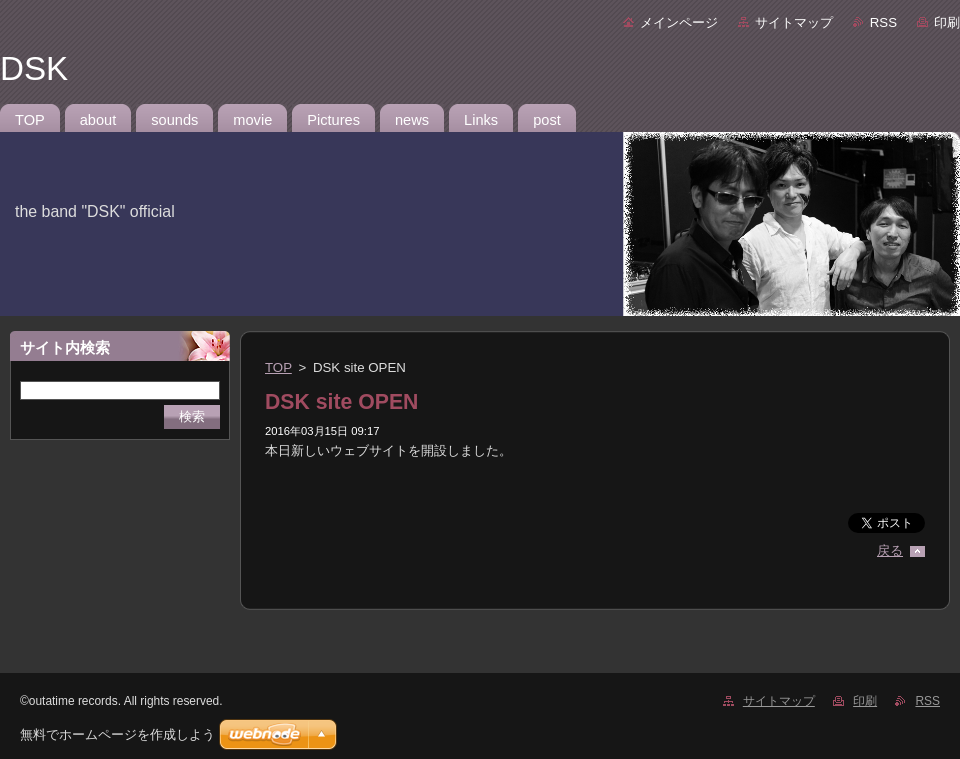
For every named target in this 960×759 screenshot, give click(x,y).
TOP (278, 367)
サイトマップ (794, 22)
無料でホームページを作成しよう (117, 734)
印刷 (947, 22)
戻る (890, 550)
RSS (883, 22)
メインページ (679, 22)
